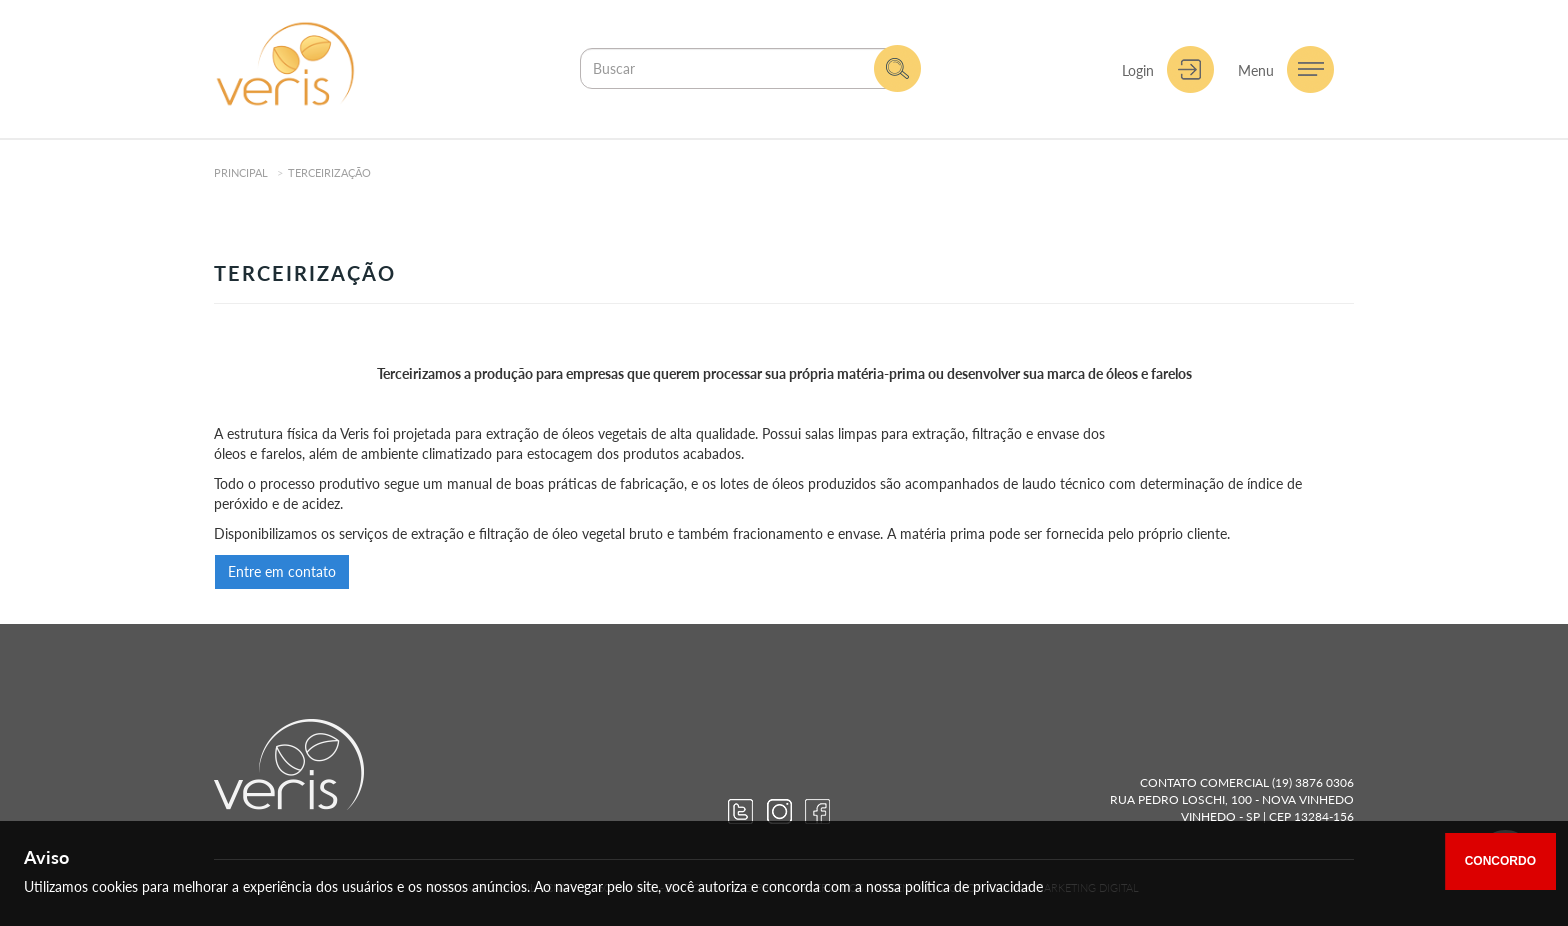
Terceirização (329, 172)
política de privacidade (974, 886)
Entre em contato (282, 571)
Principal (241, 172)
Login (1138, 71)
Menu (1256, 71)
